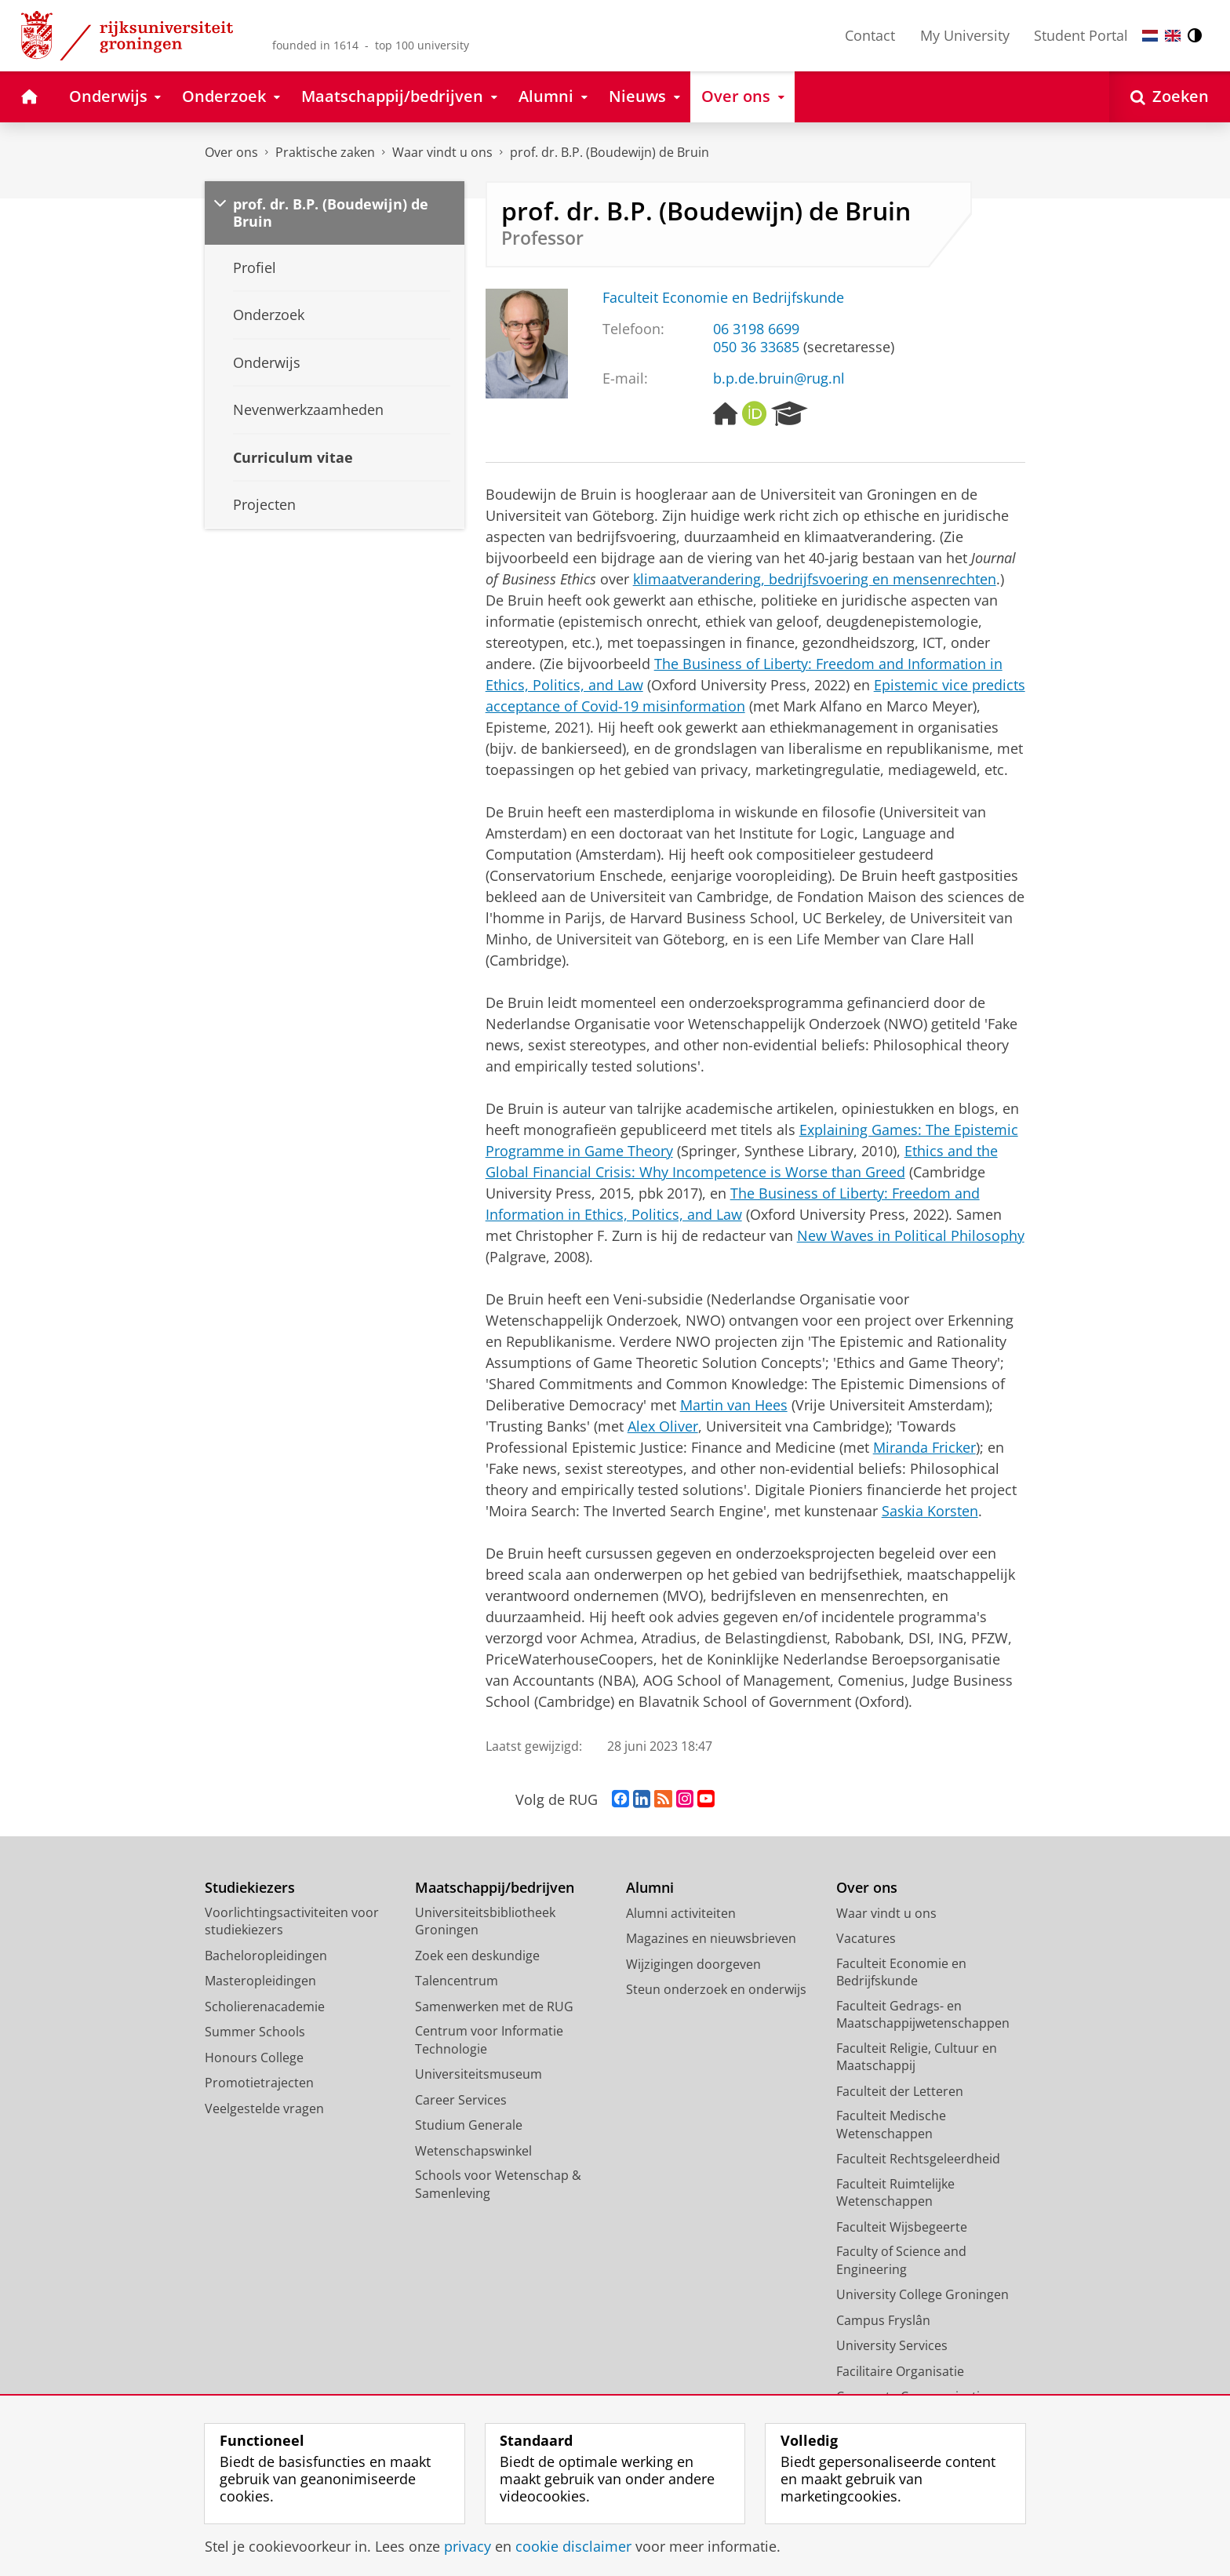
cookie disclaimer (573, 2546)
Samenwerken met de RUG (494, 2006)
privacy (467, 2546)
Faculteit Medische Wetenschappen (891, 2124)
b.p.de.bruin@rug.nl (779, 378)
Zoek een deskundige (477, 1955)
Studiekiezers (250, 1888)
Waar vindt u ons (442, 152)
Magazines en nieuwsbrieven (711, 1938)
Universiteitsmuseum (478, 2074)
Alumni (650, 1888)
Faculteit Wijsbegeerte (901, 2227)
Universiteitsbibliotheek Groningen (485, 1921)
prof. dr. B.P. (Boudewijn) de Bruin (609, 152)
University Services (892, 2345)
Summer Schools (255, 2031)
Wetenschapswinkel (473, 2150)
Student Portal (1081, 35)
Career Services (461, 2099)
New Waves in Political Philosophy (910, 1235)
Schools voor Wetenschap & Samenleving (498, 2184)
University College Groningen (922, 2294)
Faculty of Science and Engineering (901, 2260)
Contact (870, 35)
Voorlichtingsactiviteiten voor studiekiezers (292, 1921)
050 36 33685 (756, 346)
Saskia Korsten (930, 1510)
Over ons (231, 152)
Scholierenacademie (265, 2006)
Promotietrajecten (259, 2082)
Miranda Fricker (924, 1447)
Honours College (254, 2057)
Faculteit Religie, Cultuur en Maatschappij (916, 2057)
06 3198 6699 (756, 328)
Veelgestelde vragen (264, 2108)
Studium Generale (468, 2125)
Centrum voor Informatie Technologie (489, 2040)
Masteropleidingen (260, 1980)
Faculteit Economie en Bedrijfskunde (723, 297)
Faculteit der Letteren (899, 2091)
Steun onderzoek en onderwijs (716, 1989)
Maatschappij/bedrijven (494, 1888)
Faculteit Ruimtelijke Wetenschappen (895, 2192)
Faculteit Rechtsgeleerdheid (918, 2158)
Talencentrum (456, 1980)
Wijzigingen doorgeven (693, 1964)
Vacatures (866, 1938)
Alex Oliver (663, 1426)
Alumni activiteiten (681, 1913)
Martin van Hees (734, 1404)
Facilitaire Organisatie (900, 2371)
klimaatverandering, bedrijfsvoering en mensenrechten (814, 578)
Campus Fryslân (883, 2320)
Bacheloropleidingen (266, 1955)
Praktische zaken (325, 152)
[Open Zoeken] (1169, 96)
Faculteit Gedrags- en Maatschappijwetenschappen (923, 2014)
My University (965, 35)
